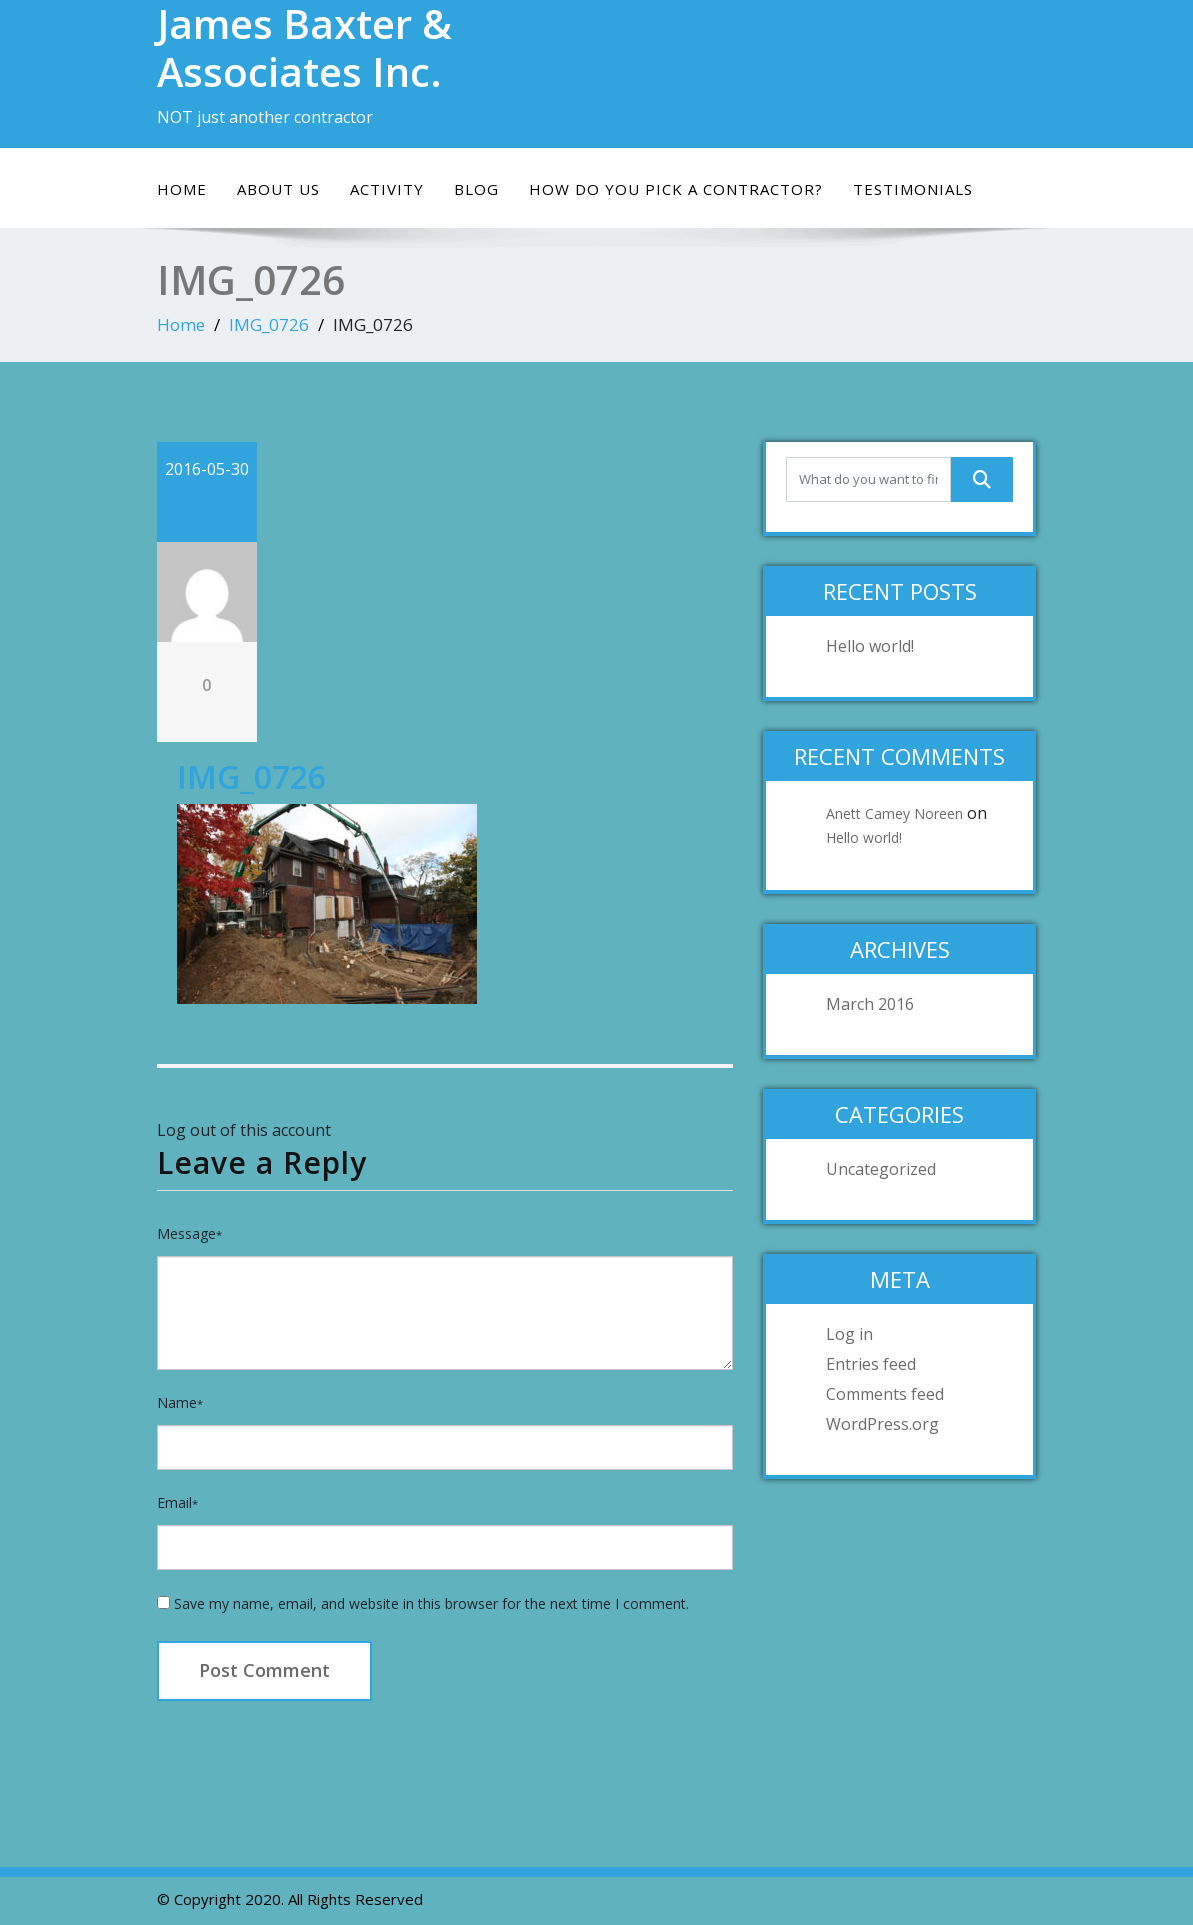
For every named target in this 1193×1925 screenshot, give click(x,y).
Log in (849, 1334)
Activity (387, 189)
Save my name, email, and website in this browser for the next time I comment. (431, 1603)
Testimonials (913, 189)
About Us (278, 189)
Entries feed (871, 1364)
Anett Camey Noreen (894, 813)
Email (177, 1502)
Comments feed (885, 1394)
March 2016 (870, 1004)
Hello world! (870, 646)
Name (180, 1402)
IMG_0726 (269, 324)
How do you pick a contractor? (676, 189)
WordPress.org (882, 1424)
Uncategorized (881, 1169)
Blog (476, 189)
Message (189, 1233)
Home (182, 189)
